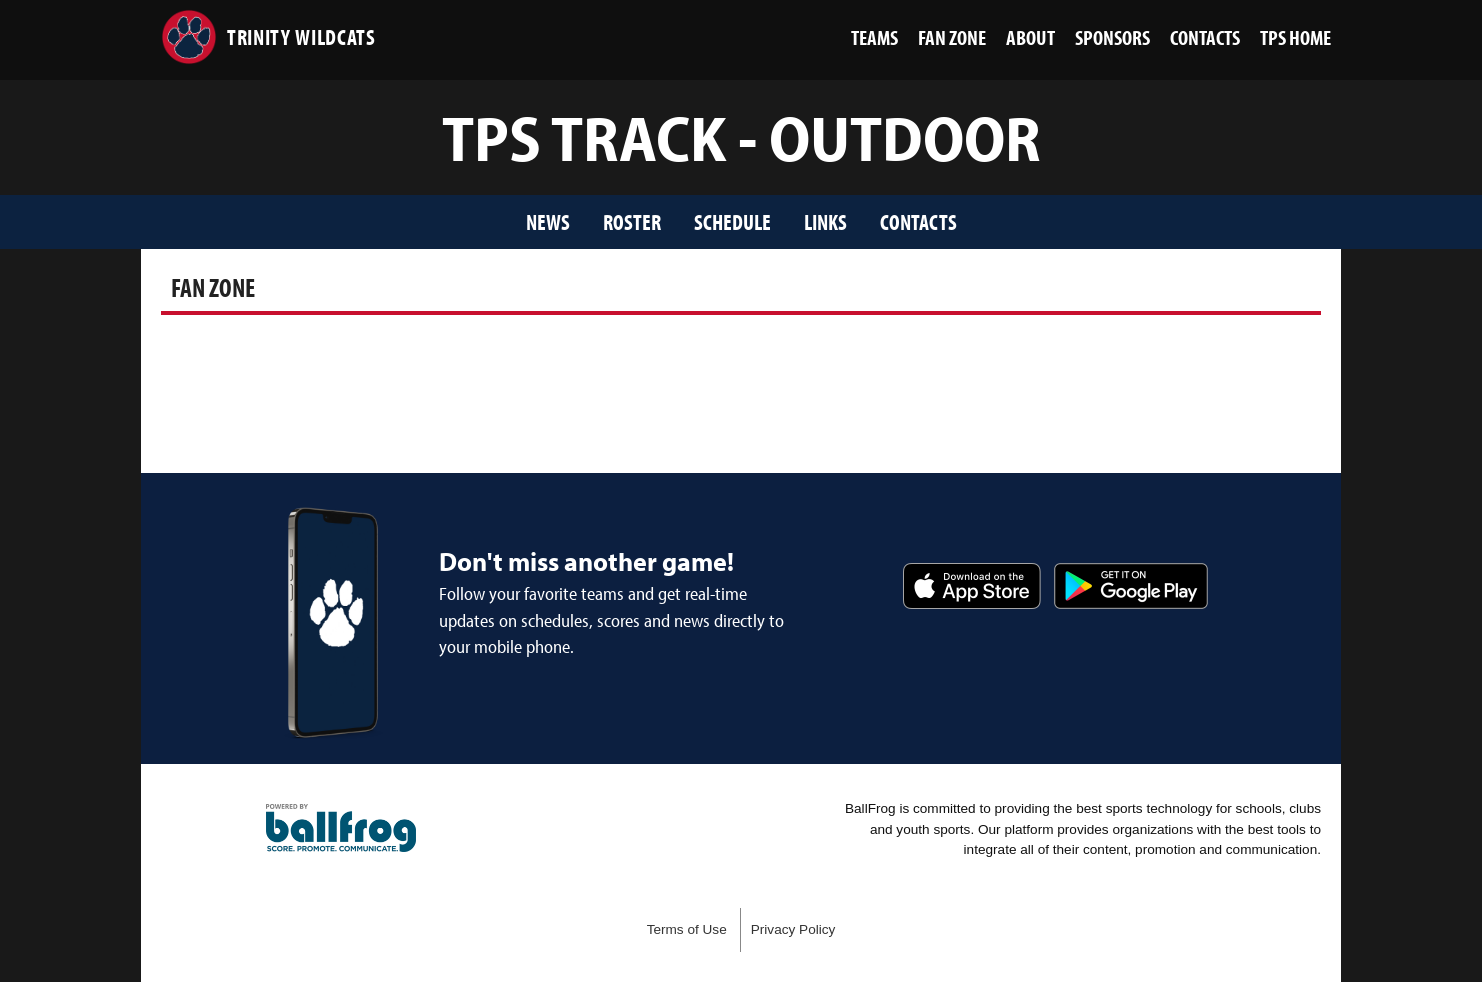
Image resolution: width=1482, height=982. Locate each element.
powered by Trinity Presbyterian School (341, 828)
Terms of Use (687, 929)
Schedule (732, 221)
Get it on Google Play (1131, 586)
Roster (632, 221)
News (548, 221)
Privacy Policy (793, 929)
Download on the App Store (972, 586)
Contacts (918, 221)
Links (825, 221)
